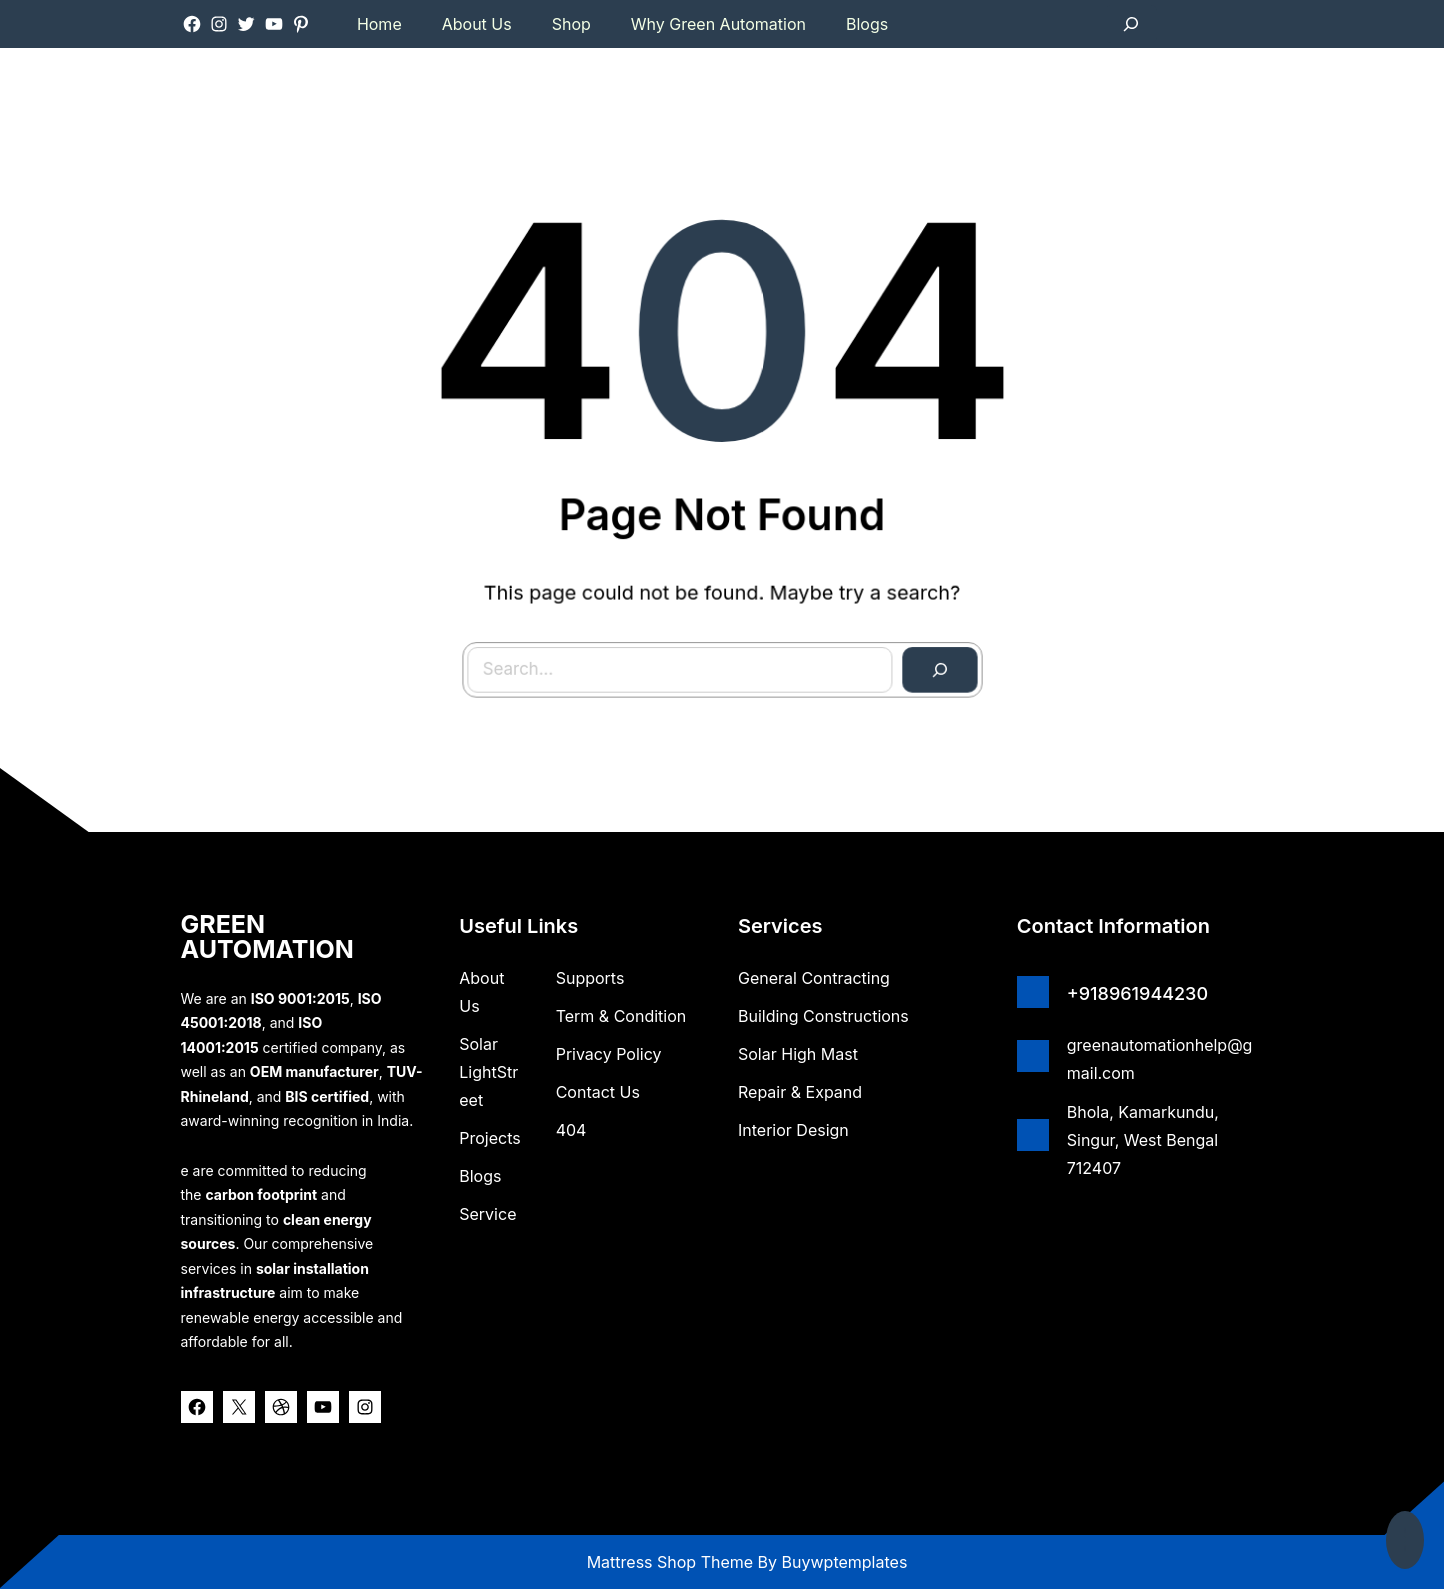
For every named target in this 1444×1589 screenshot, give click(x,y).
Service (487, 1214)
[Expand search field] (1131, 24)
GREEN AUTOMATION (267, 936)
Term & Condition (621, 1016)
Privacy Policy (609, 1054)
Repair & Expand (800, 1092)
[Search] (920, 649)
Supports (590, 978)
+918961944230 (1137, 993)
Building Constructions (823, 1016)
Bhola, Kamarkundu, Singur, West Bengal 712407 (1143, 1140)
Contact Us (598, 1092)
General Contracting (814, 978)
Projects (489, 1138)
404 (571, 1130)
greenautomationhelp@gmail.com (1160, 1059)
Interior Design (793, 1130)
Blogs (480, 1176)
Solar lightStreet (488, 1072)
